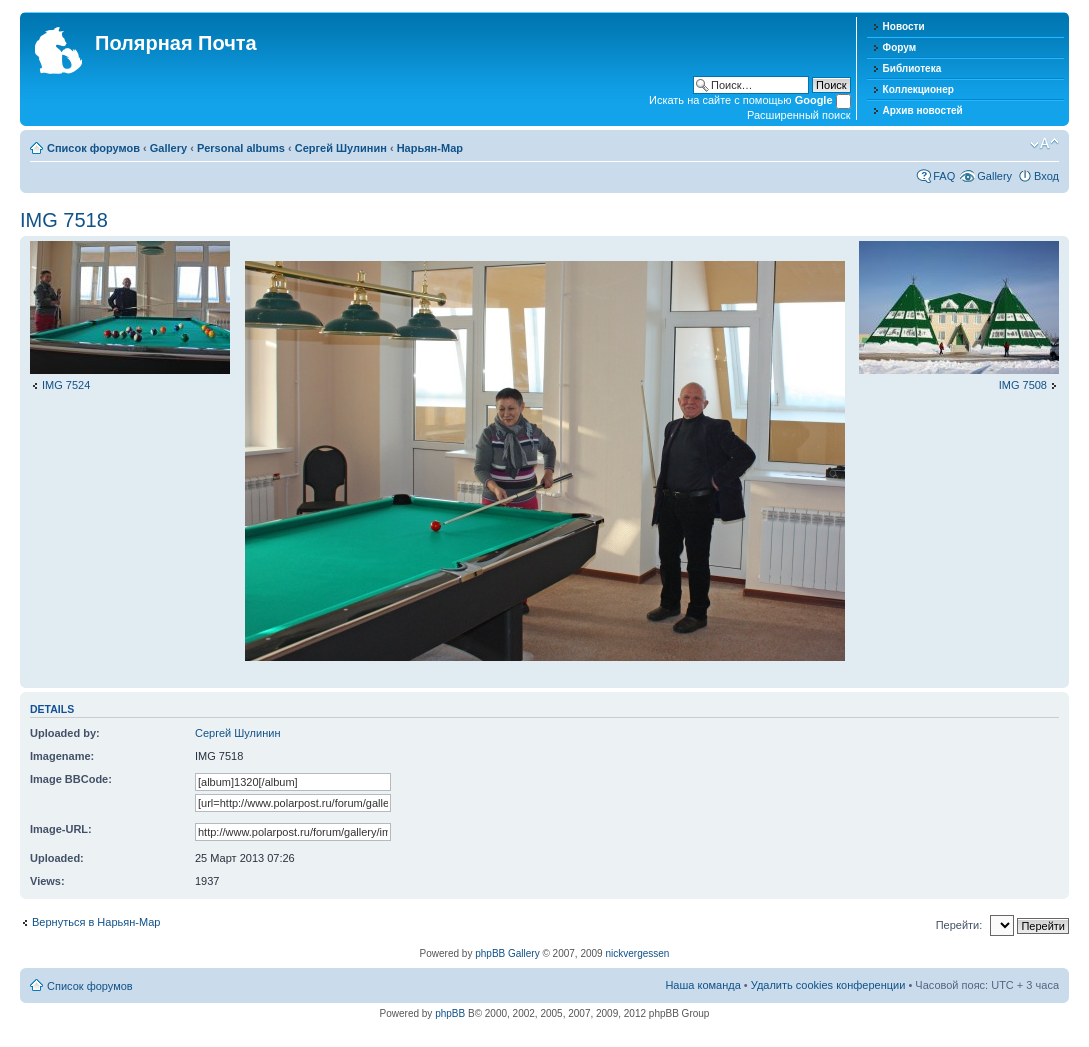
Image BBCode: (71, 779)
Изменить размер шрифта (1044, 144)
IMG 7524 (66, 385)
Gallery (168, 148)
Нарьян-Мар (430, 148)
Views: (47, 881)
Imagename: (62, 756)
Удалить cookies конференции (828, 985)
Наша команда (702, 985)
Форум (899, 47)
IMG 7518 (64, 220)
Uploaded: (57, 858)
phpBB (450, 1013)
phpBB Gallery (507, 953)
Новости (904, 26)
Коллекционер (918, 89)
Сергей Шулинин (341, 148)
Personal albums (241, 148)
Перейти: (959, 925)
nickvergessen (637, 953)
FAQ (944, 176)
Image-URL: (61, 829)
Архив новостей (923, 110)
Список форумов (93, 148)
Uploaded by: (65, 733)
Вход (1046, 176)
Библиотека (912, 68)
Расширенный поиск (799, 115)
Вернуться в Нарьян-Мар (96, 922)
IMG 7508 (1023, 385)
